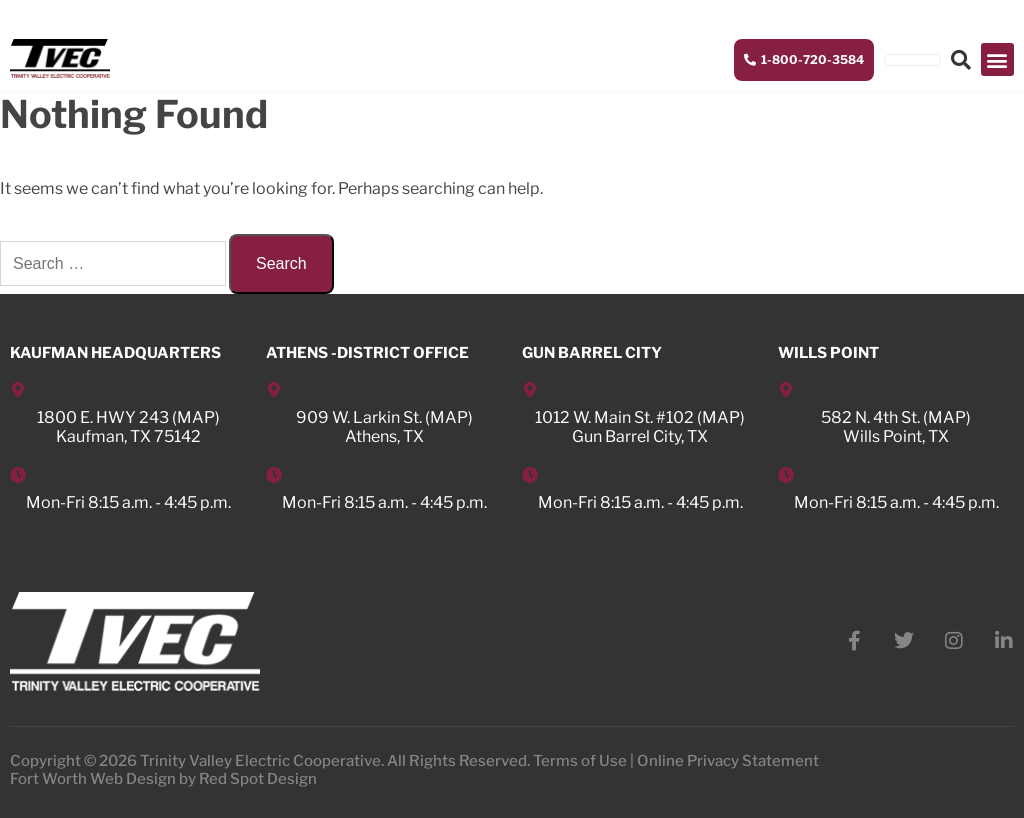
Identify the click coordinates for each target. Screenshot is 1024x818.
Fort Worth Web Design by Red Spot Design (163, 779)
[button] (997, 59)
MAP (196, 417)
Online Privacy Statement (728, 761)
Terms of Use (580, 761)
